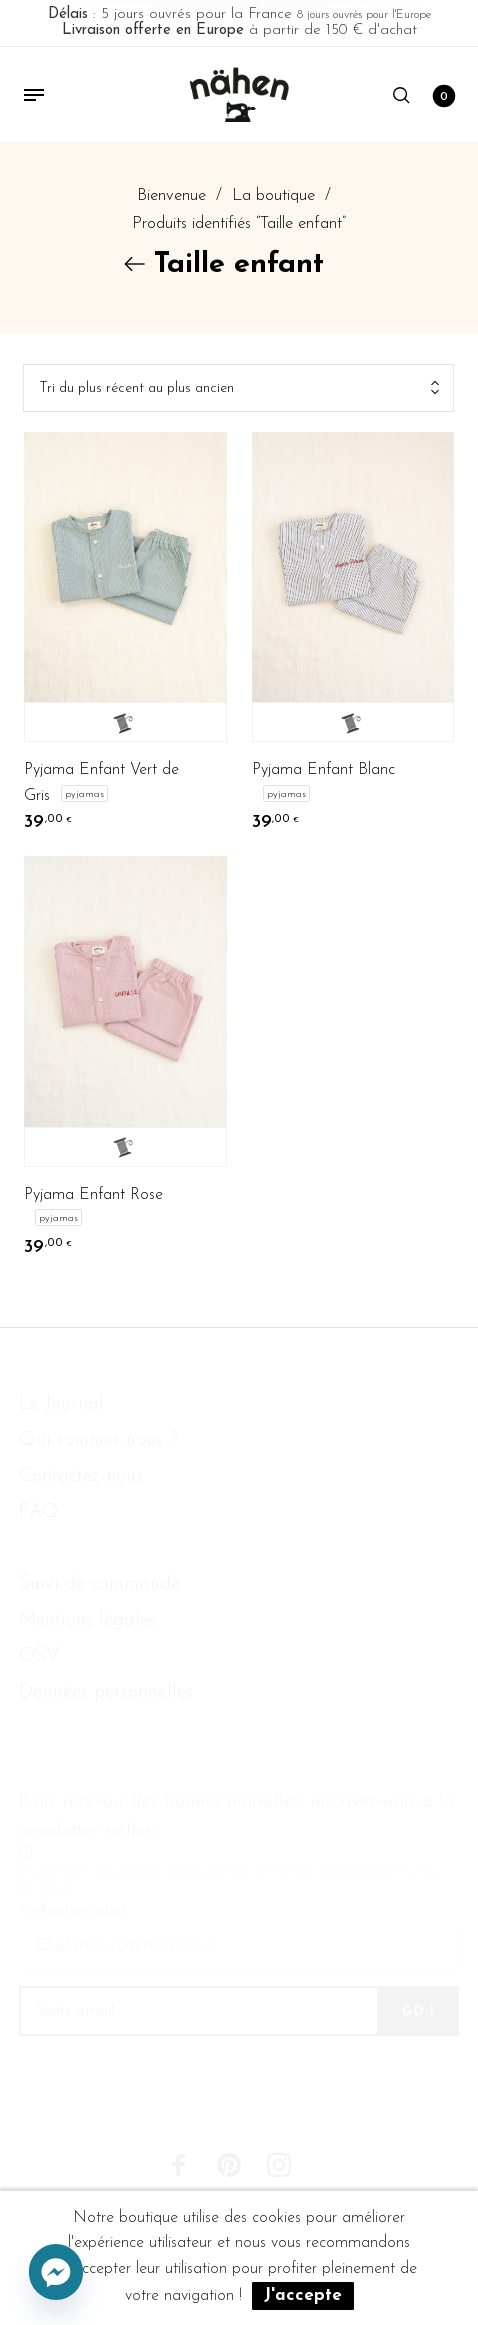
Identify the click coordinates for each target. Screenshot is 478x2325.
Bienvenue (171, 196)
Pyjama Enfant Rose (93, 1195)
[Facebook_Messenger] (56, 2273)
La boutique (273, 196)
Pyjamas (84, 793)
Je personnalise (125, 722)
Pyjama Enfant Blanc (323, 770)
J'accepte (303, 2295)
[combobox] (238, 388)
